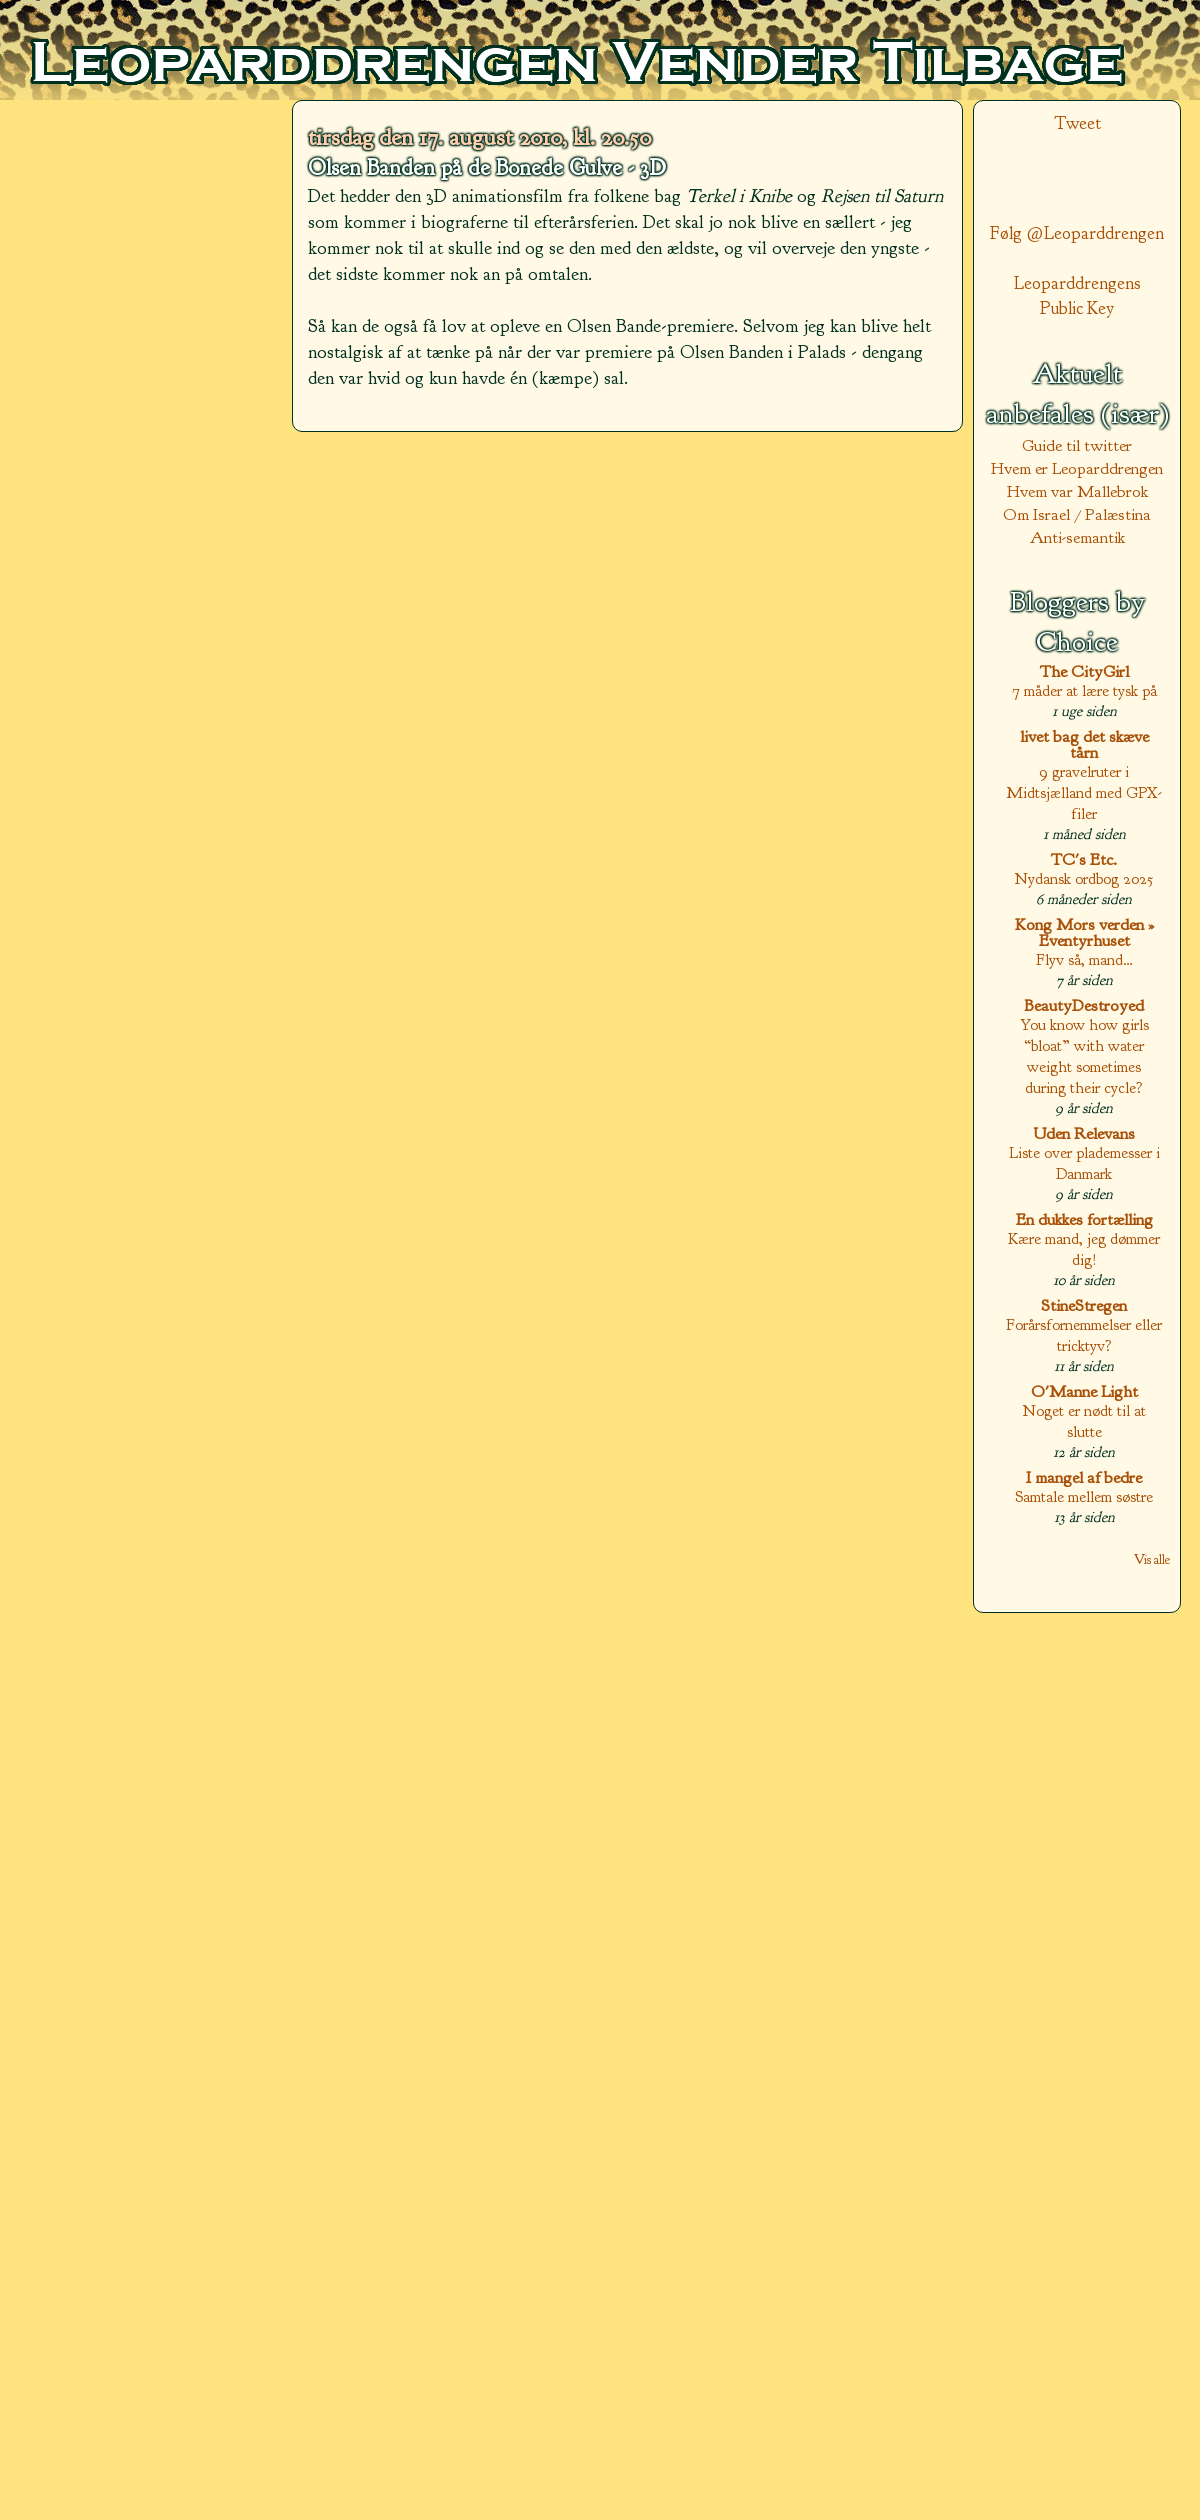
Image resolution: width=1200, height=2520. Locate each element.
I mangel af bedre (1084, 1477)
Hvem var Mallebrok (1077, 491)
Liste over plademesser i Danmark (1084, 1163)
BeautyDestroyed (1084, 1005)
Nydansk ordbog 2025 (1084, 878)
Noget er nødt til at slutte (1084, 1421)
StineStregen (1084, 1305)
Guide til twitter (1077, 445)
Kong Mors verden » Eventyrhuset (1084, 932)
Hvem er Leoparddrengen (1077, 468)
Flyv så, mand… (1084, 959)
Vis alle (1152, 1559)
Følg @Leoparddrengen (1077, 233)
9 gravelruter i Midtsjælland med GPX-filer (1084, 792)
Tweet (1077, 123)
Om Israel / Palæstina (1077, 514)
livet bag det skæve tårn (1084, 744)
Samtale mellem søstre (1084, 1496)
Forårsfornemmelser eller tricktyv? (1084, 1335)
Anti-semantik (1077, 537)
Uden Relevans (1084, 1133)
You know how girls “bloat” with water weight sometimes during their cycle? (1084, 1056)
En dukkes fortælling (1084, 1219)
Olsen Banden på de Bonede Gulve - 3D (487, 168)
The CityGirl (1084, 671)
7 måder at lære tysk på (1084, 690)
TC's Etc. (1084, 859)
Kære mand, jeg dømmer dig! (1084, 1249)
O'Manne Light (1084, 1391)
